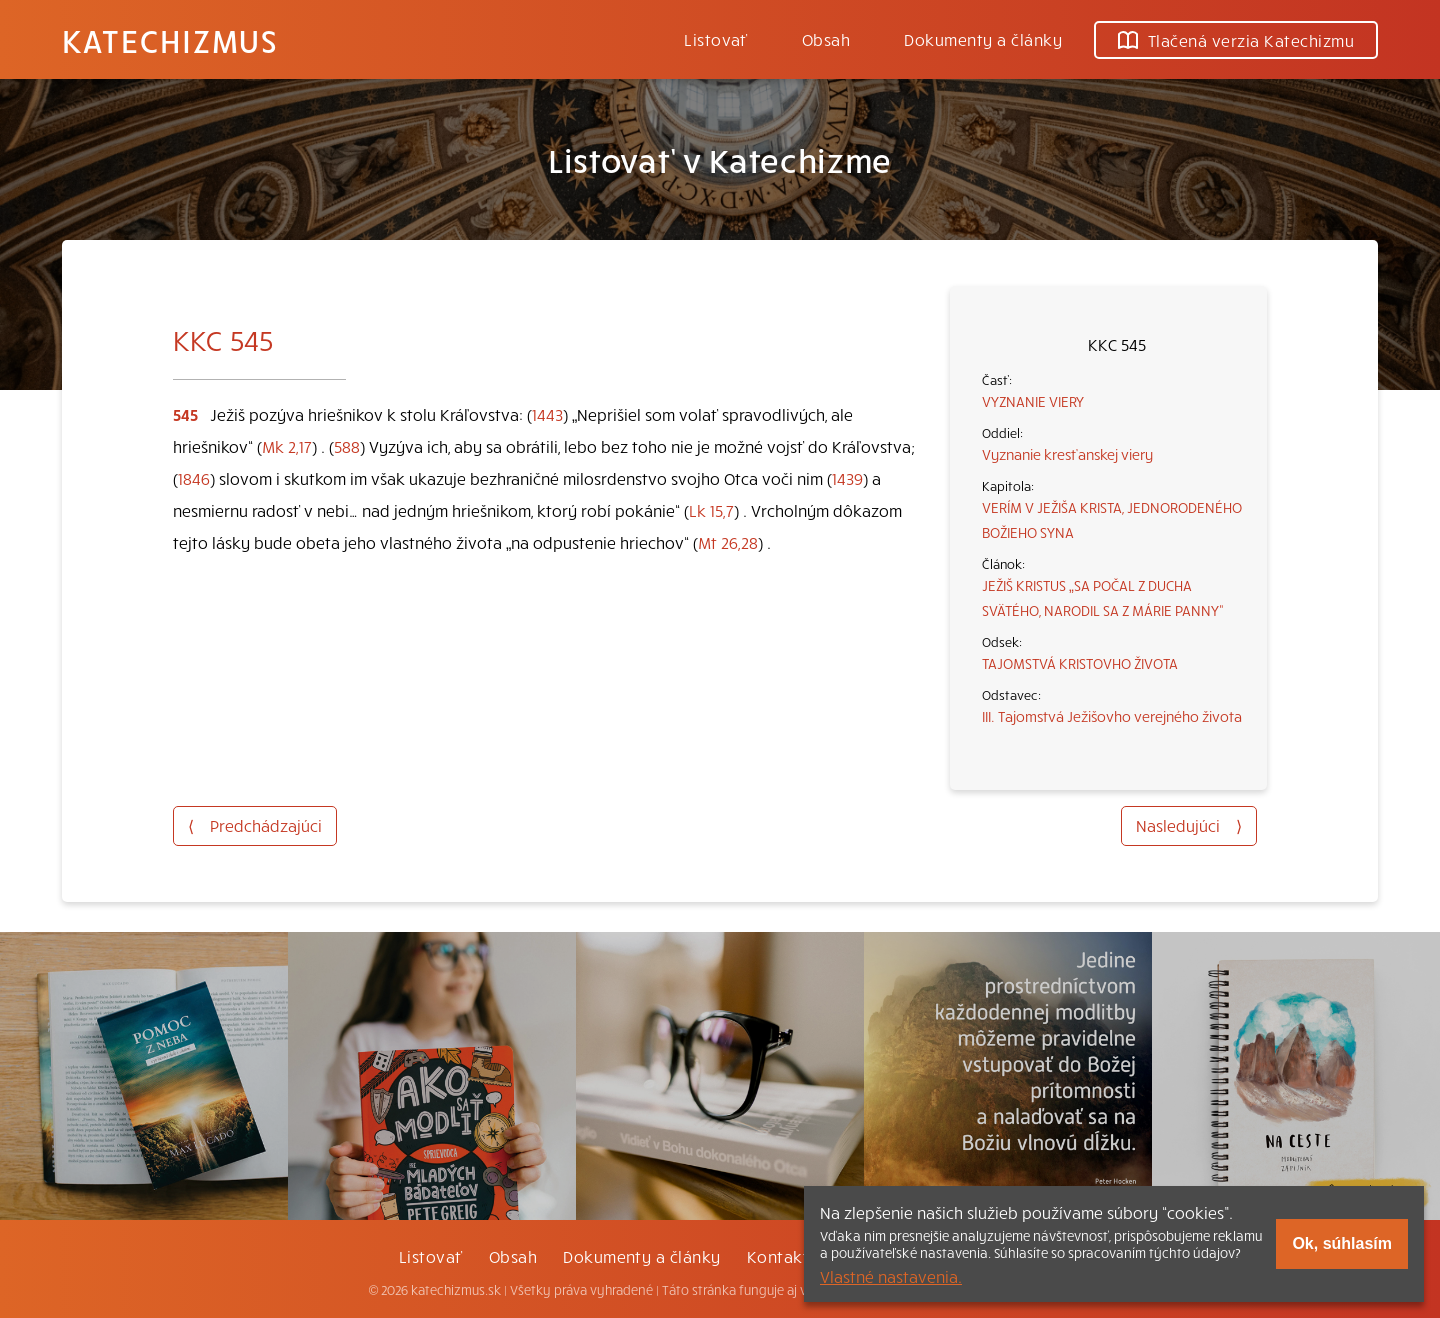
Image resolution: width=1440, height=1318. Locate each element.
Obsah (826, 39)
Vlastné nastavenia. (891, 1276)
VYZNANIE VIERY (1033, 401)
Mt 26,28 (728, 542)
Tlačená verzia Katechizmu (1236, 40)
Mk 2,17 (287, 446)
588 (347, 446)
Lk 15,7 (711, 510)
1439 (847, 478)
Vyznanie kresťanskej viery (1067, 454)
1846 (194, 478)
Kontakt (778, 1256)
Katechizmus (170, 40)
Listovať (716, 39)
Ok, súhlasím (1342, 1243)
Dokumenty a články (983, 39)
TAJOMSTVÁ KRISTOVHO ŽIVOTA (1080, 663)
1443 (547, 414)
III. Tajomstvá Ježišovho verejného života (1112, 716)
